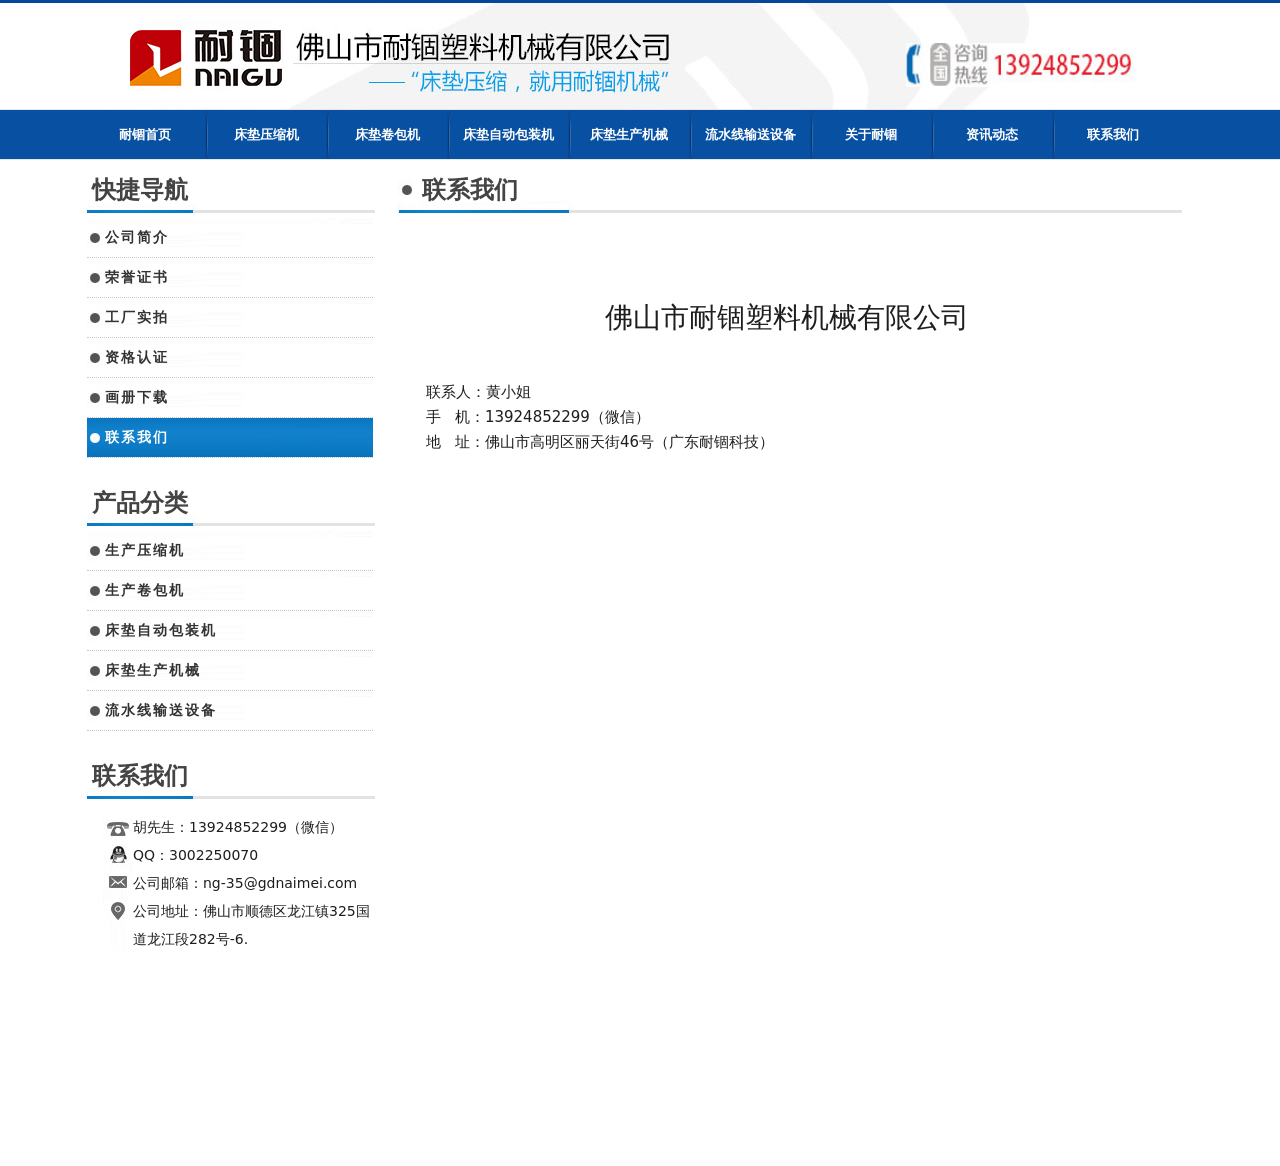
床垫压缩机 (266, 134)
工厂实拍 (137, 317)
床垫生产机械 (629, 134)
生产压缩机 (145, 550)
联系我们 (1113, 134)
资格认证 (137, 357)
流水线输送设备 (750, 134)
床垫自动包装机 (508, 134)
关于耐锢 (871, 134)
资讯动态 (992, 134)
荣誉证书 (137, 277)
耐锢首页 (145, 134)
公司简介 (137, 237)
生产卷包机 (145, 590)
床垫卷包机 (387, 134)
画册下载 (137, 397)
